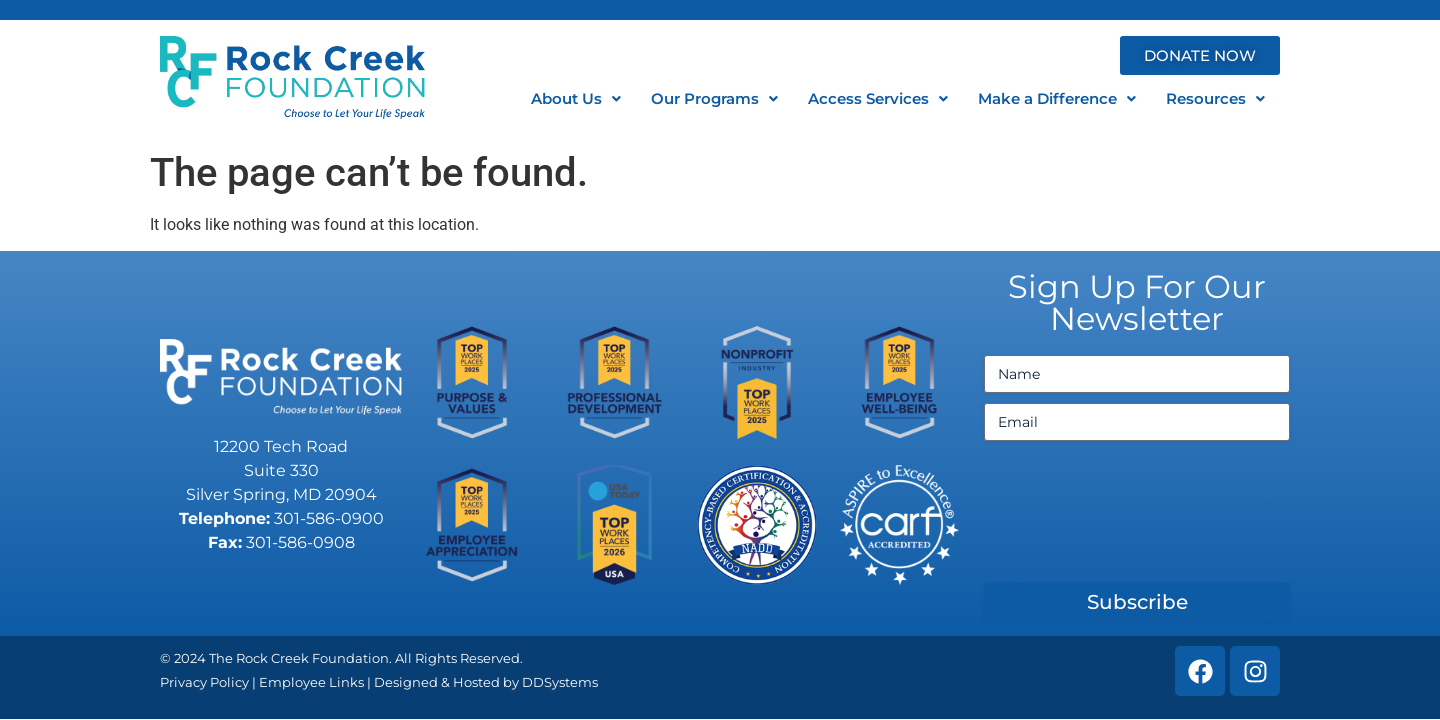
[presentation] (1136, 520)
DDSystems (560, 682)
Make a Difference (1057, 98)
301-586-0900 (329, 518)
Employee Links (311, 682)
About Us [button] (576, 98)
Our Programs (714, 98)
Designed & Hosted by (448, 682)
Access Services (878, 98)
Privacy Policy (204, 682)
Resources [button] (1215, 98)
